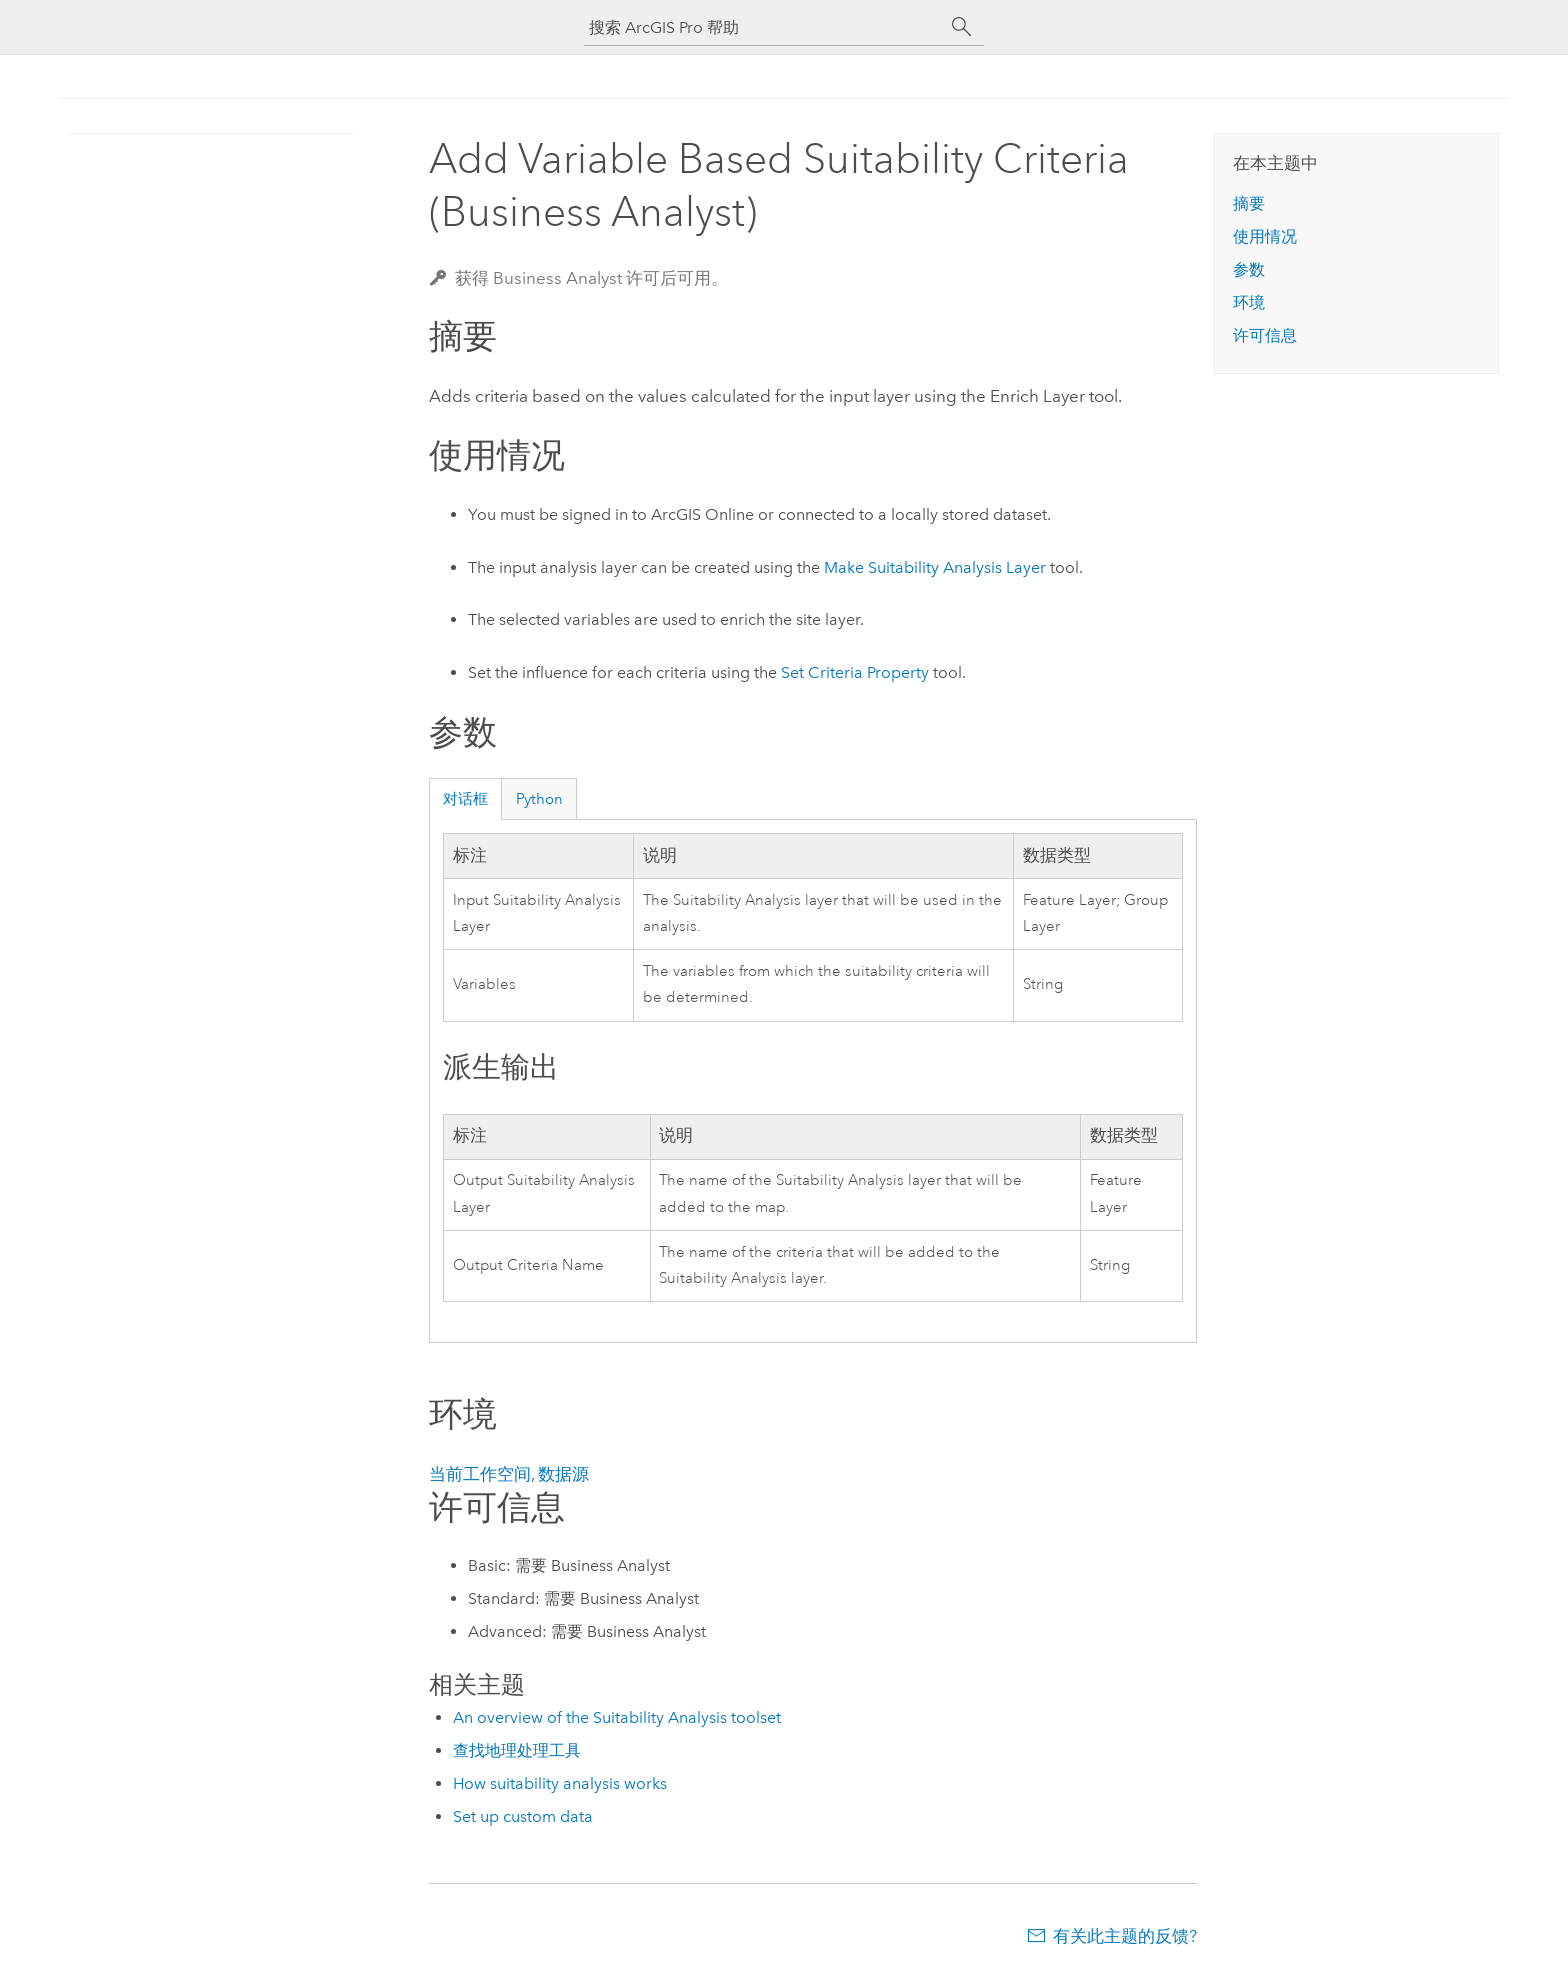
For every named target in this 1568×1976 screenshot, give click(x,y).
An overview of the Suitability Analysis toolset (617, 1717)
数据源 (563, 1474)
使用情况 (1265, 236)
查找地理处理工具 (517, 1750)
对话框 (465, 799)
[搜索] (962, 27)
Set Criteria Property (855, 672)
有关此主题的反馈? (1125, 1936)
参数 (1249, 269)
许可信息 (1265, 335)
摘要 (1249, 203)
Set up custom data (523, 1816)
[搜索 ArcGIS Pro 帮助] (764, 27)
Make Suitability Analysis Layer (935, 567)
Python (539, 799)
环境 (1249, 302)
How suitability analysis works (560, 1783)
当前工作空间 (480, 1474)
